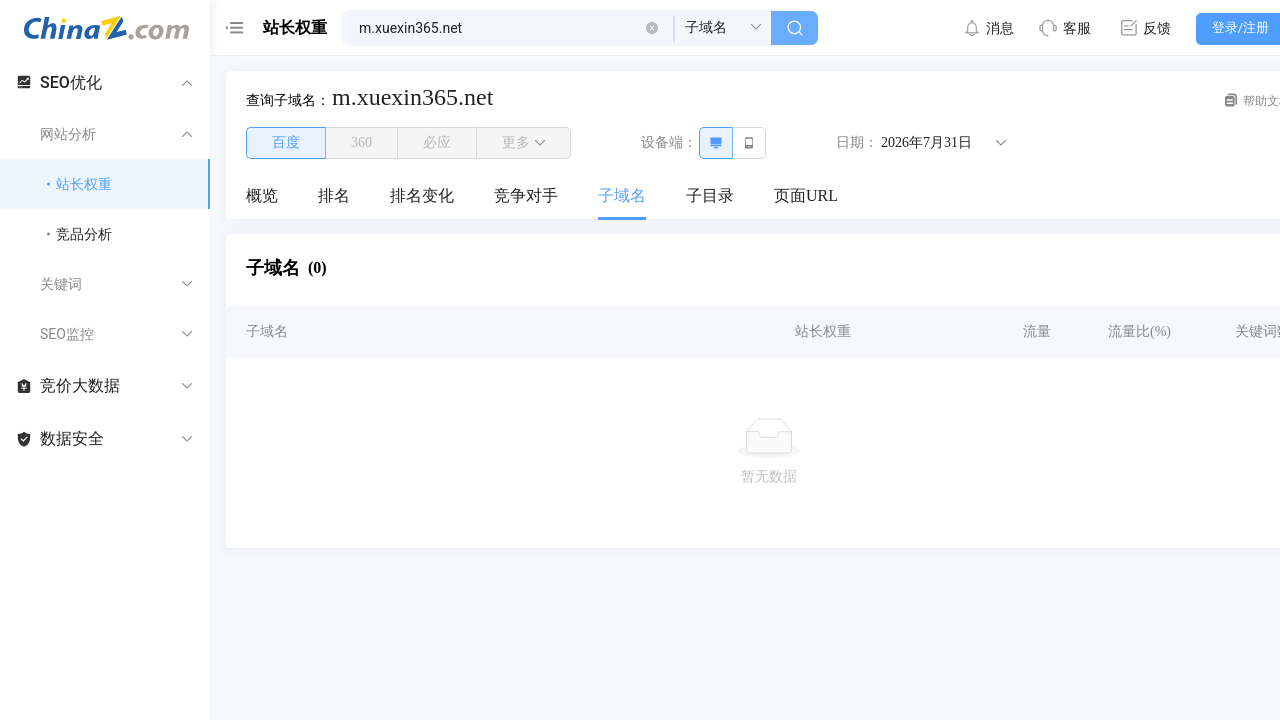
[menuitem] (262, 197)
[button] (652, 28)
